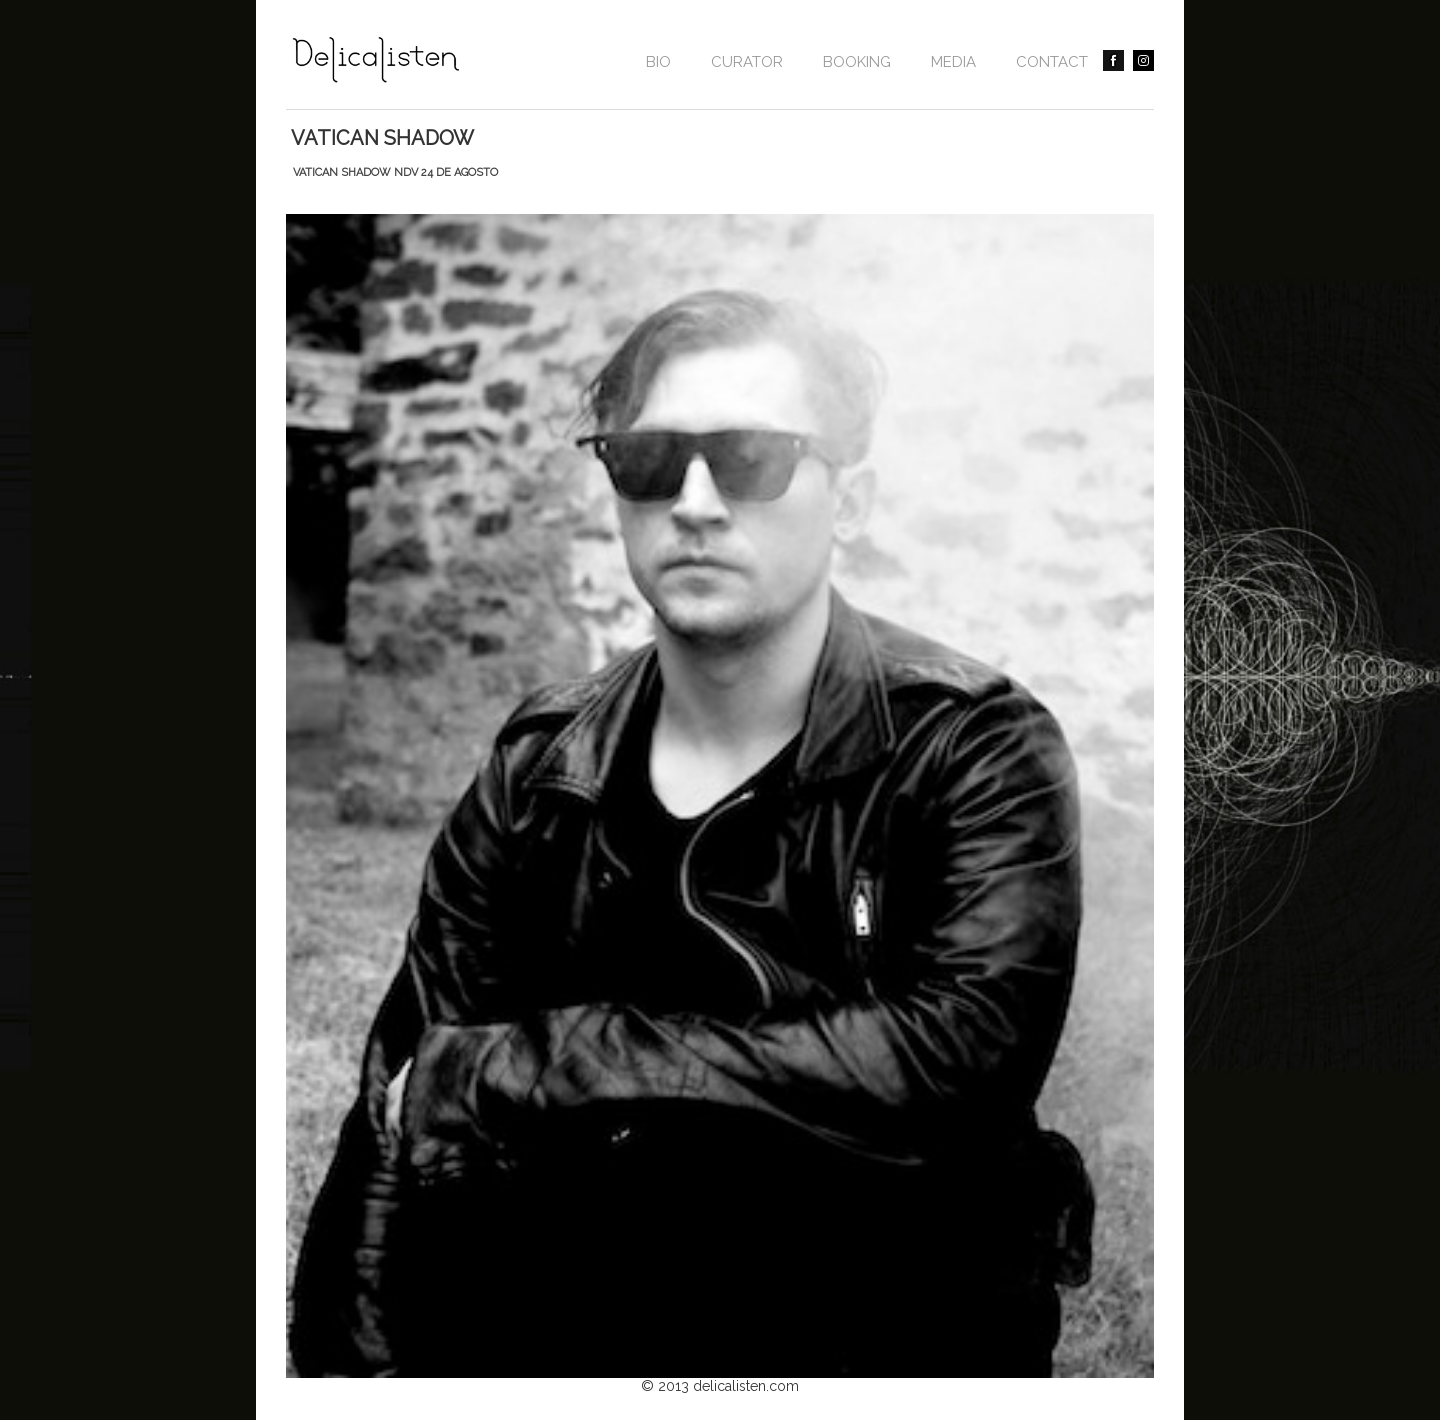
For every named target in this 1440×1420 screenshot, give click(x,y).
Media (953, 62)
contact (1052, 62)
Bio (658, 62)
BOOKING (857, 62)
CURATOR (747, 62)
